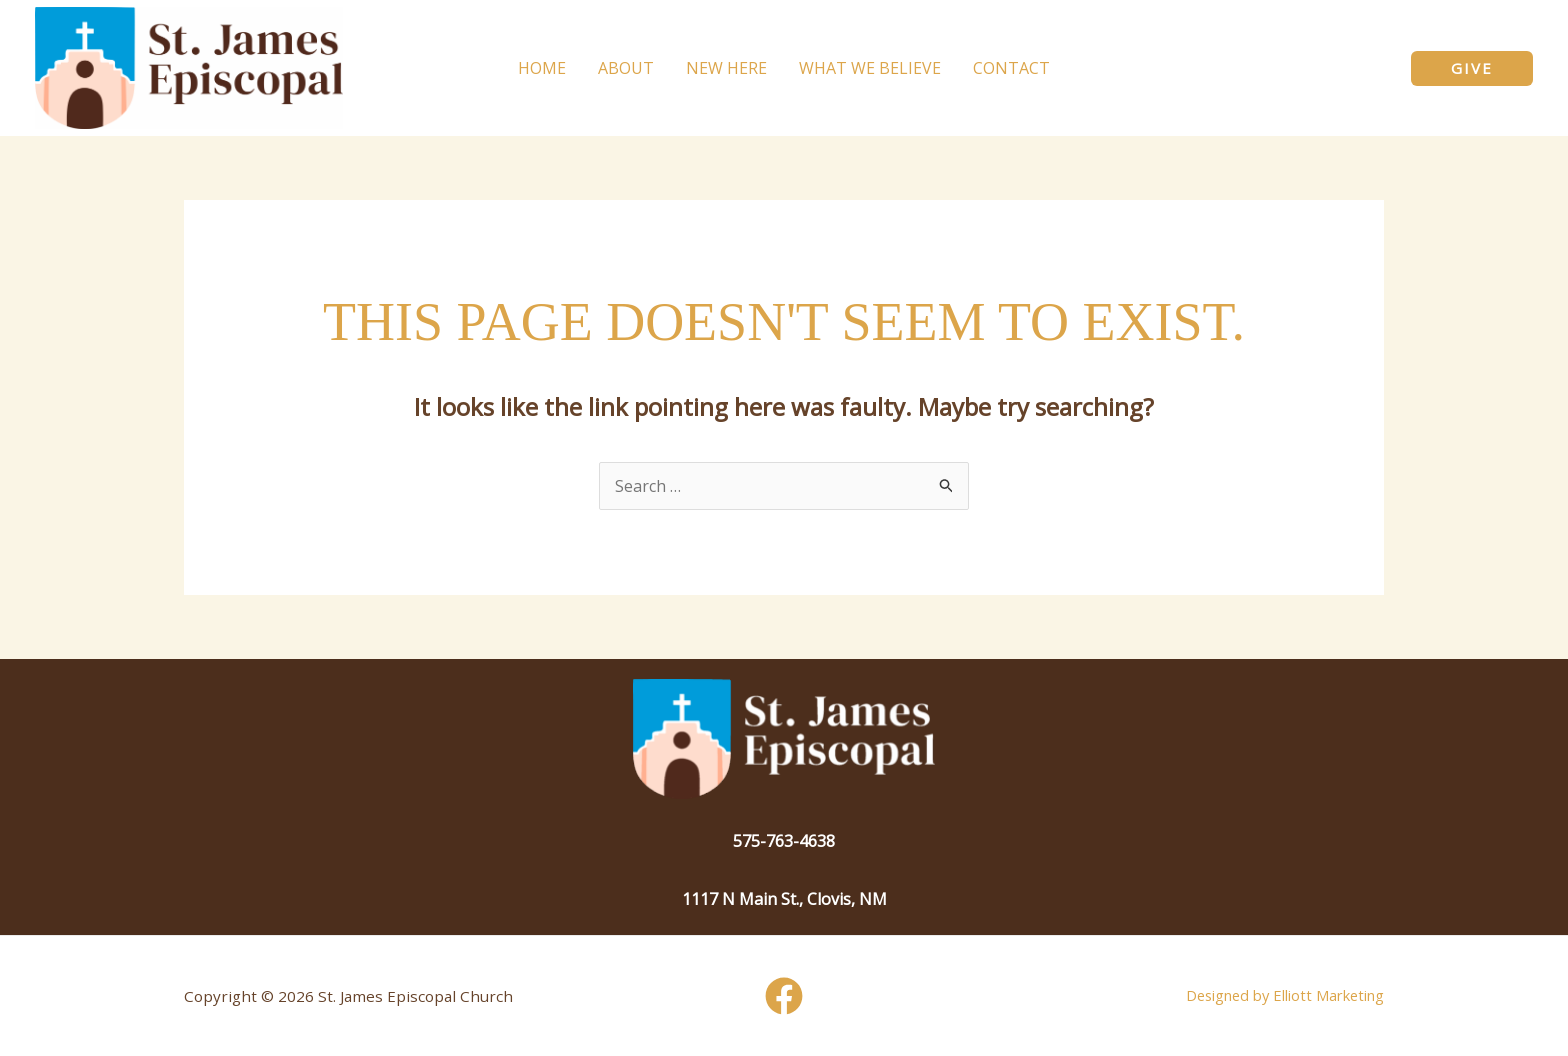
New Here (726, 68)
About (626, 68)
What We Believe (870, 68)
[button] (1472, 68)
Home (542, 68)
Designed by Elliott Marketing (1285, 995)
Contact (1011, 68)
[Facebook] (784, 996)
